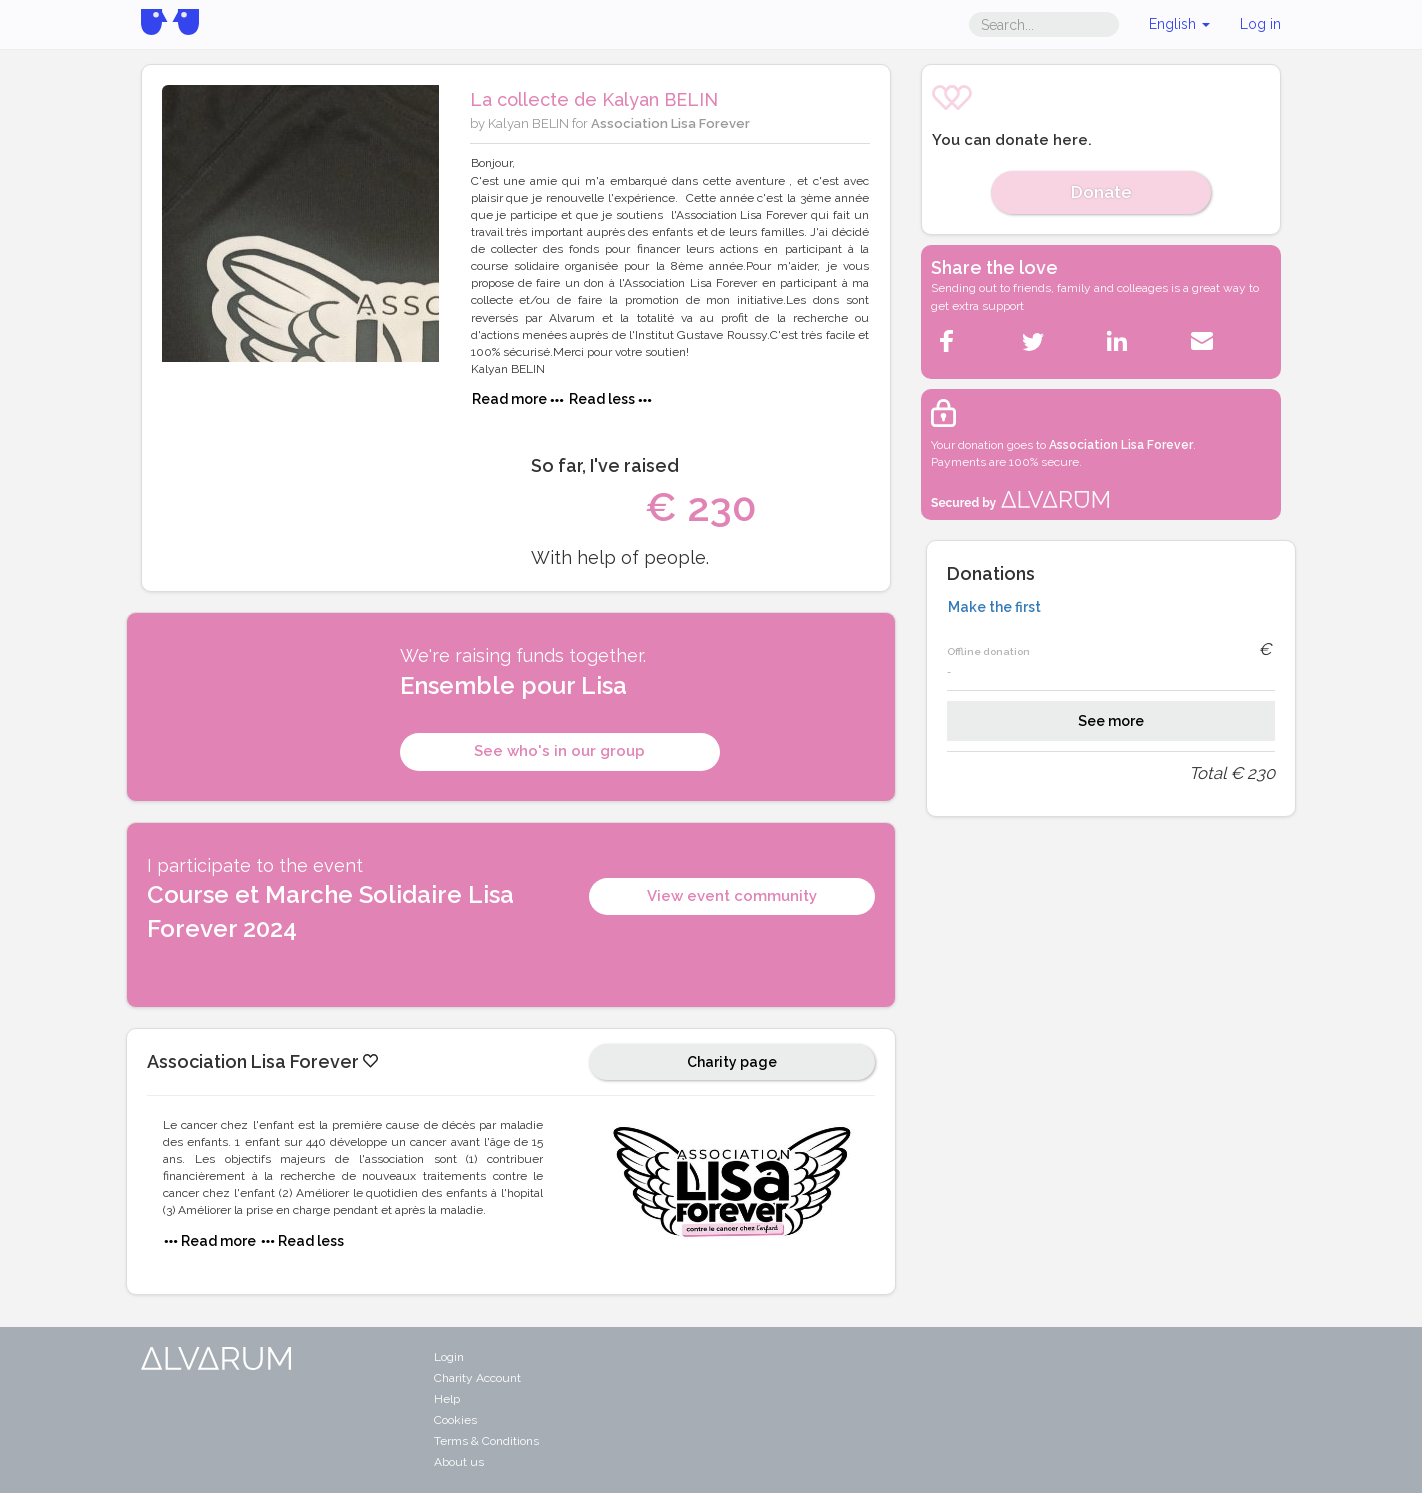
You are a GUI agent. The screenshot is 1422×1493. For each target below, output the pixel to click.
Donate (1101, 192)
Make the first (994, 607)
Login (449, 1357)
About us (459, 1462)
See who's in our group (559, 751)
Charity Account (477, 1378)
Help (447, 1399)
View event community (732, 896)
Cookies (455, 1420)
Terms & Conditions (486, 1441)
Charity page (732, 1062)
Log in (1260, 24)
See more (1111, 721)
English (1179, 24)
